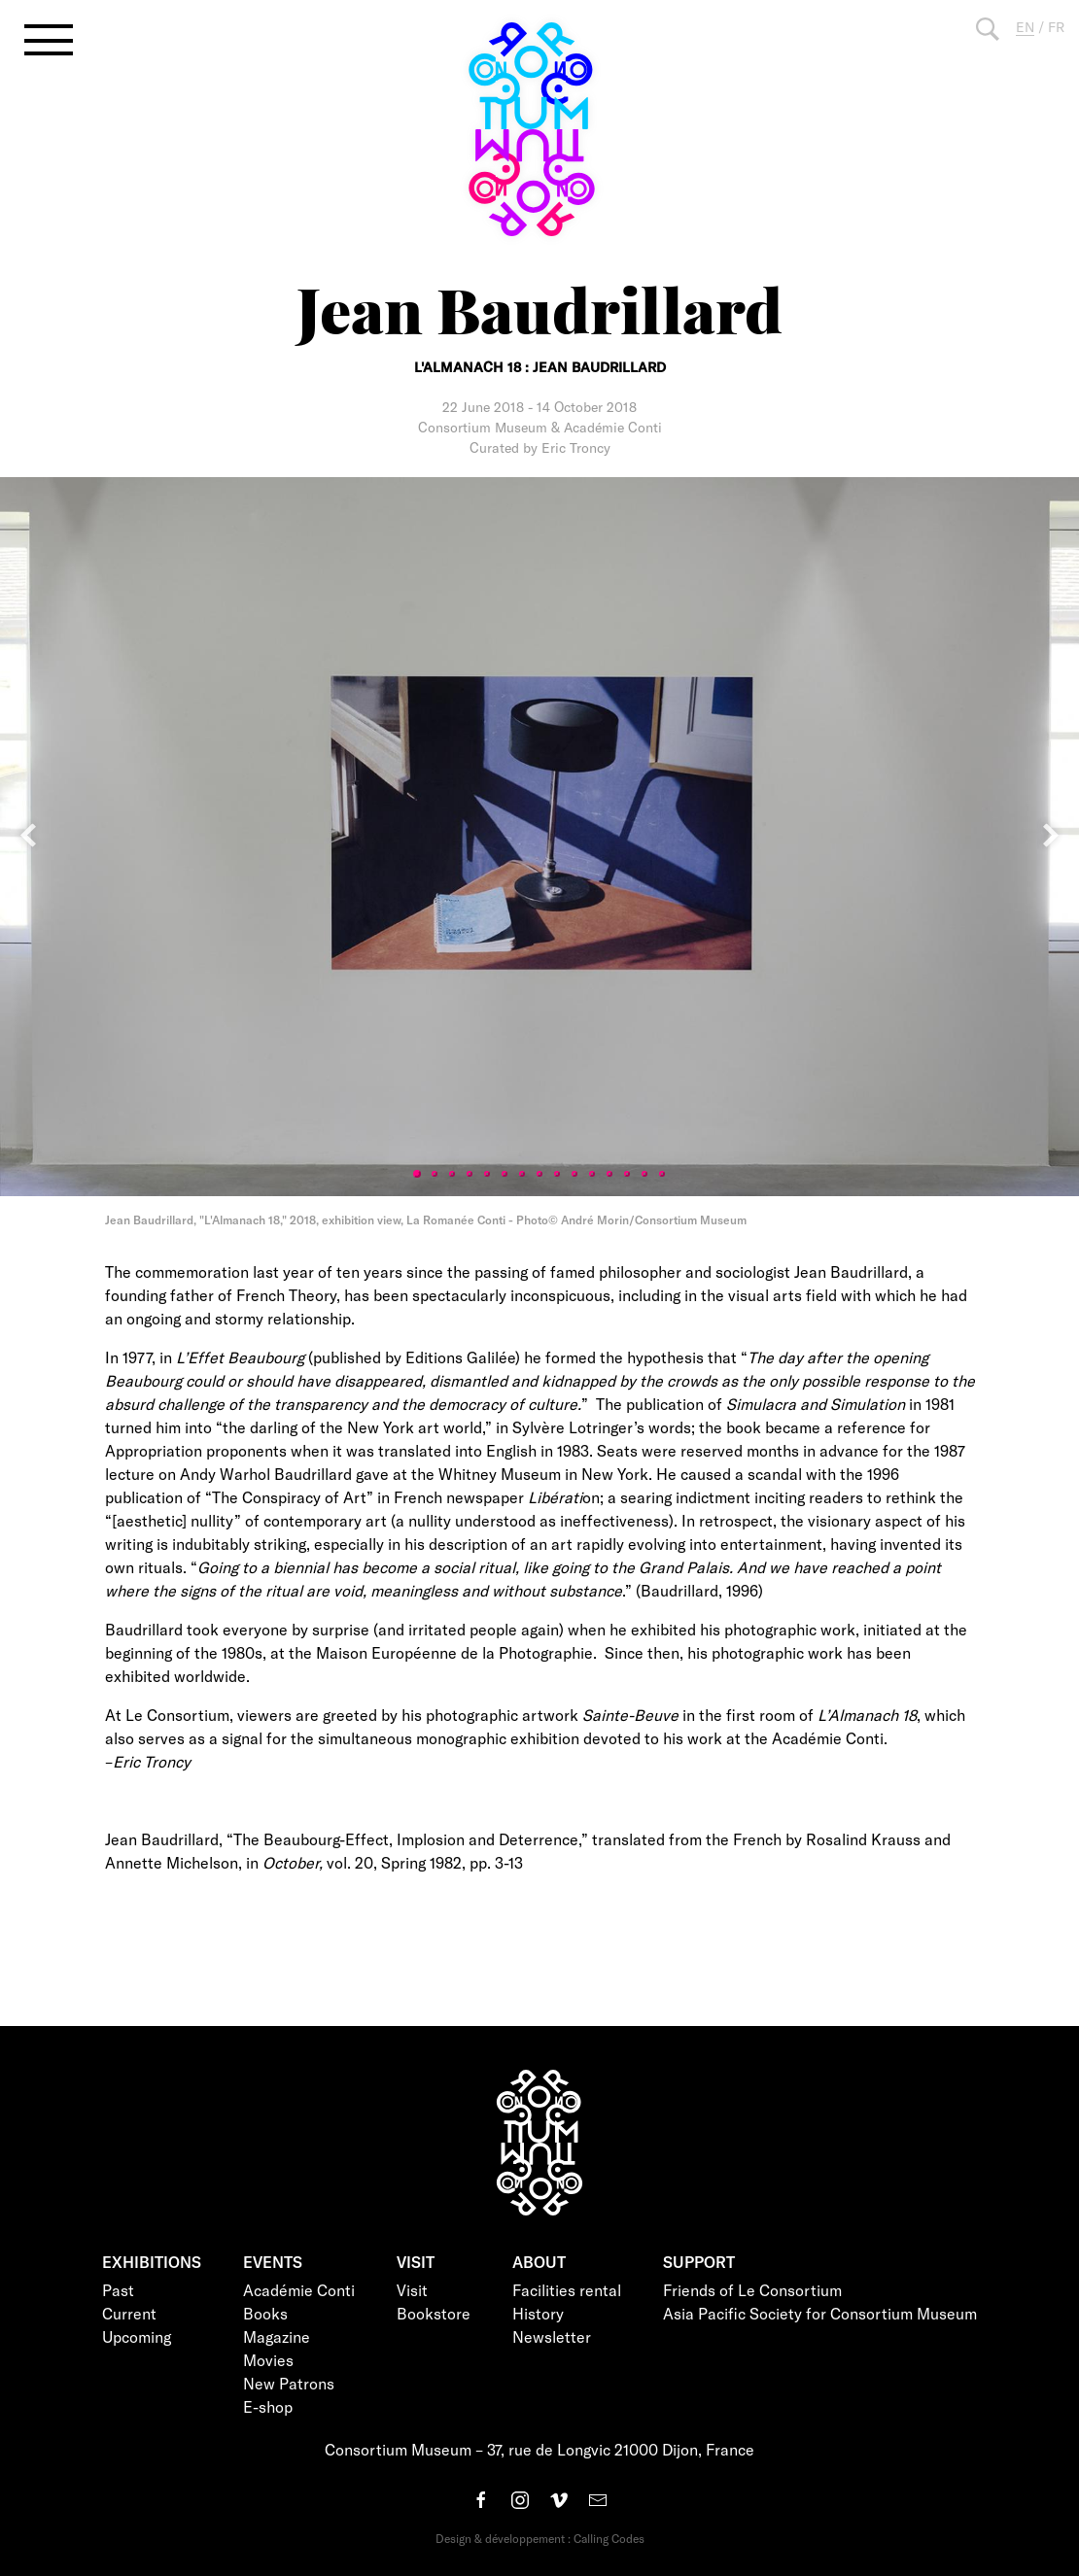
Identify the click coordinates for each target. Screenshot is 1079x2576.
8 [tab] (539, 1174)
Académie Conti (299, 2290)
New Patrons (288, 2383)
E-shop (268, 2406)
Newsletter (551, 2336)
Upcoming (136, 2336)
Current (129, 2313)
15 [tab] (662, 1174)
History (538, 2313)
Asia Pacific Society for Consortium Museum (820, 2313)
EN (1025, 26)
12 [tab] (609, 1174)
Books (265, 2313)
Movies (268, 2360)
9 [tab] (557, 1174)
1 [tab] (417, 1174)
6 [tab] (504, 1174)
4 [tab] (469, 1174)
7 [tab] (522, 1174)
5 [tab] (487, 1174)
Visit (412, 2290)
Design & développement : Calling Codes (539, 2538)
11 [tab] (592, 1174)
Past (118, 2290)
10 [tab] (574, 1174)
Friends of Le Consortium (752, 2290)
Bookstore (433, 2313)
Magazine (276, 2336)
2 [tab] (434, 1174)
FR (1056, 26)
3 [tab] (452, 1174)
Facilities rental (566, 2290)
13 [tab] (627, 1174)
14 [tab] (644, 1174)
